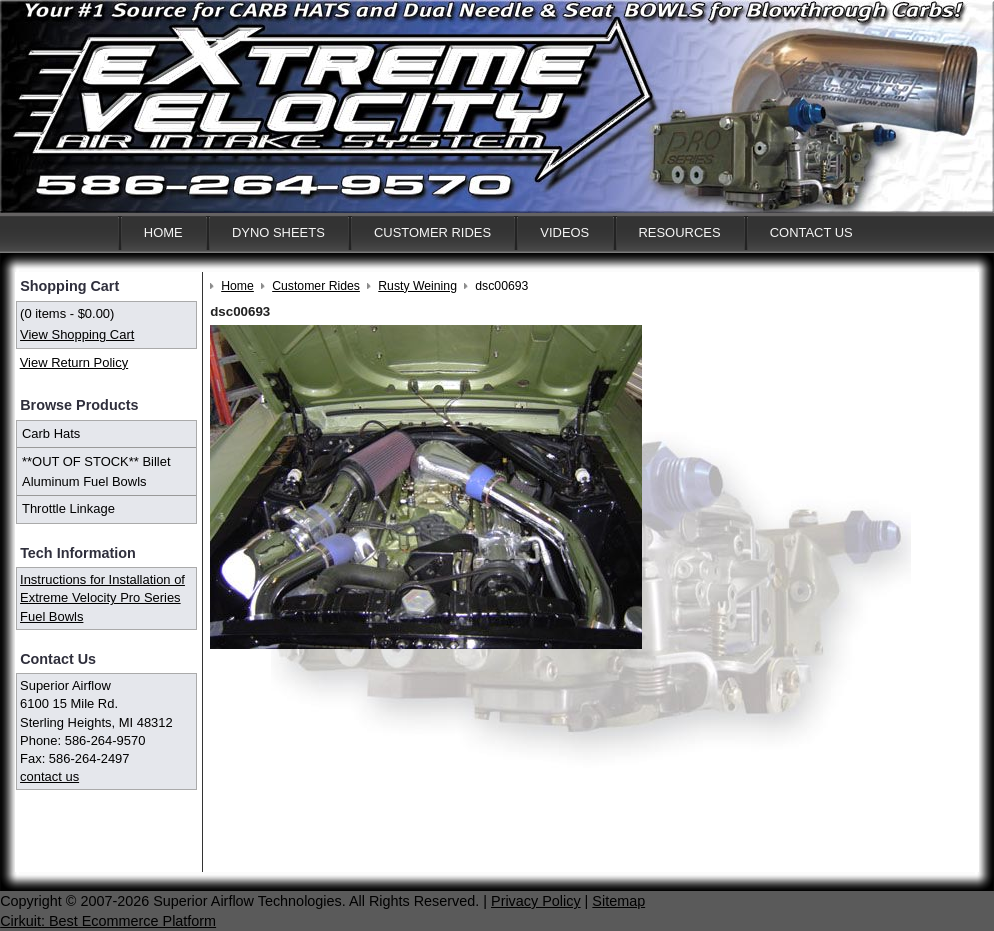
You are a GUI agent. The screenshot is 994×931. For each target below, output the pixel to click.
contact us (49, 776)
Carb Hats (51, 433)
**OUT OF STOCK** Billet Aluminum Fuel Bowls (96, 471)
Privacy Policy (536, 901)
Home (163, 232)
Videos (564, 232)
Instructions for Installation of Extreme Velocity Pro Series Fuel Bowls (102, 597)
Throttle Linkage (68, 508)
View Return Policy (74, 362)
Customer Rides (432, 232)
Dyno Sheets (278, 232)
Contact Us (811, 232)
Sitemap (618, 901)
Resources (679, 232)
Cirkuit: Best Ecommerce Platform (108, 921)
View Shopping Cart (77, 334)
